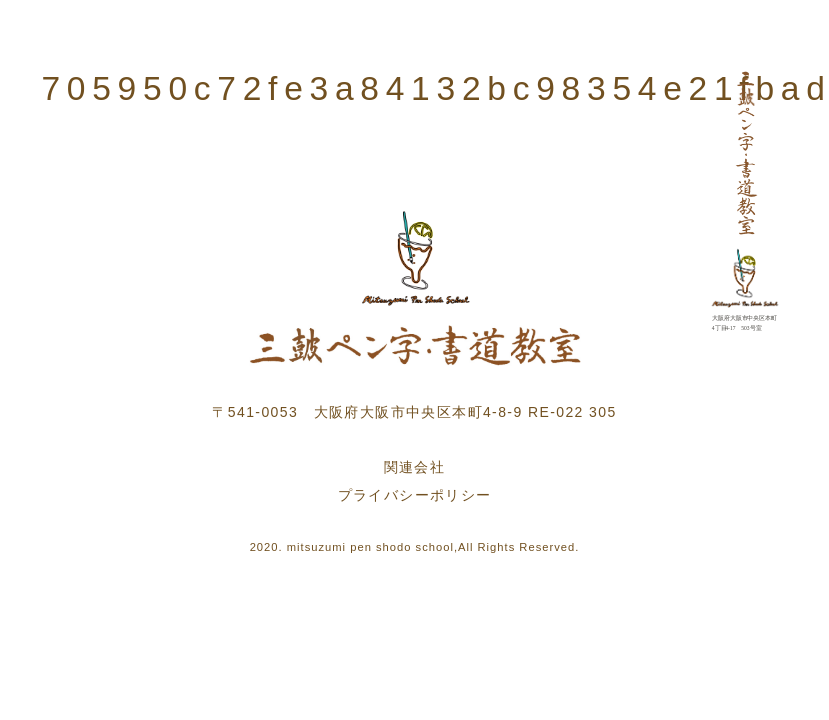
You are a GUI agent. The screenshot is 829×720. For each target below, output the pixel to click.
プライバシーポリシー (415, 495)
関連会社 (415, 467)
